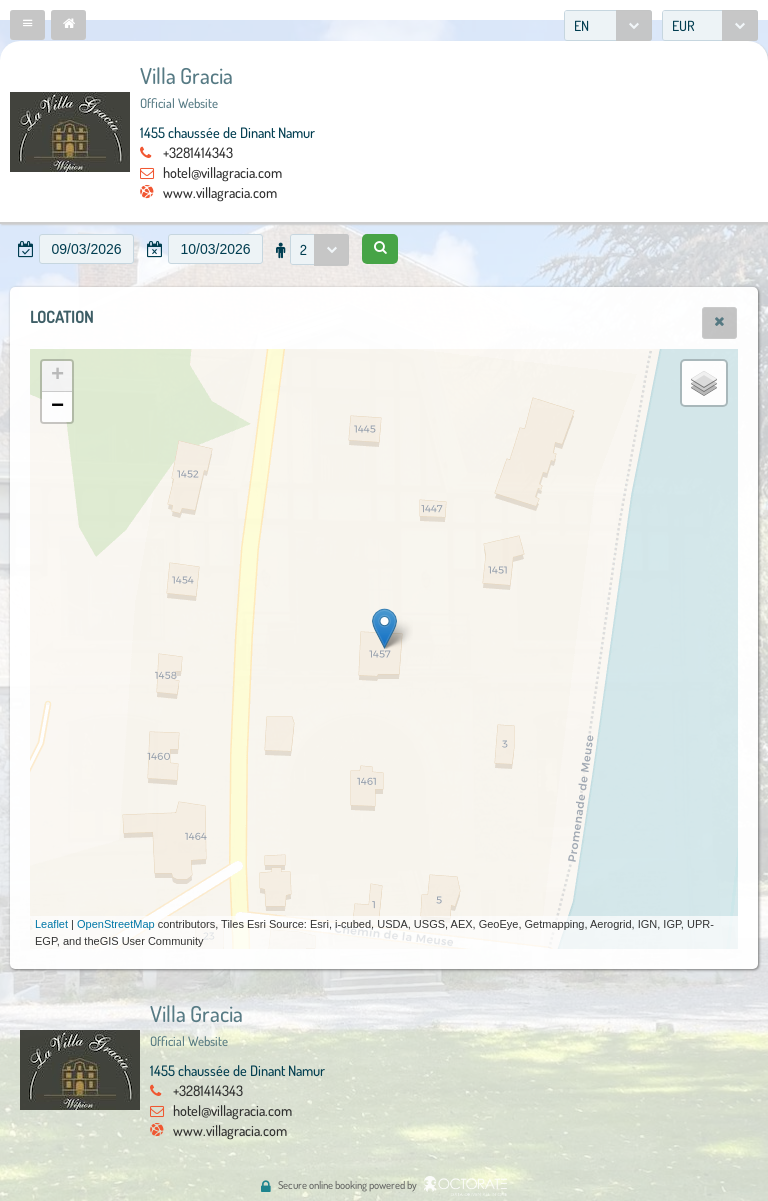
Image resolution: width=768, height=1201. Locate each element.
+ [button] (57, 376)
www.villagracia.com (220, 192)
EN (581, 25)
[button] (27, 25)
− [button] (57, 407)
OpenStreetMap (116, 924)
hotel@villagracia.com (222, 172)
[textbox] (86, 249)
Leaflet (51, 924)
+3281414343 (198, 152)
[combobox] (608, 25)
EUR (683, 25)
